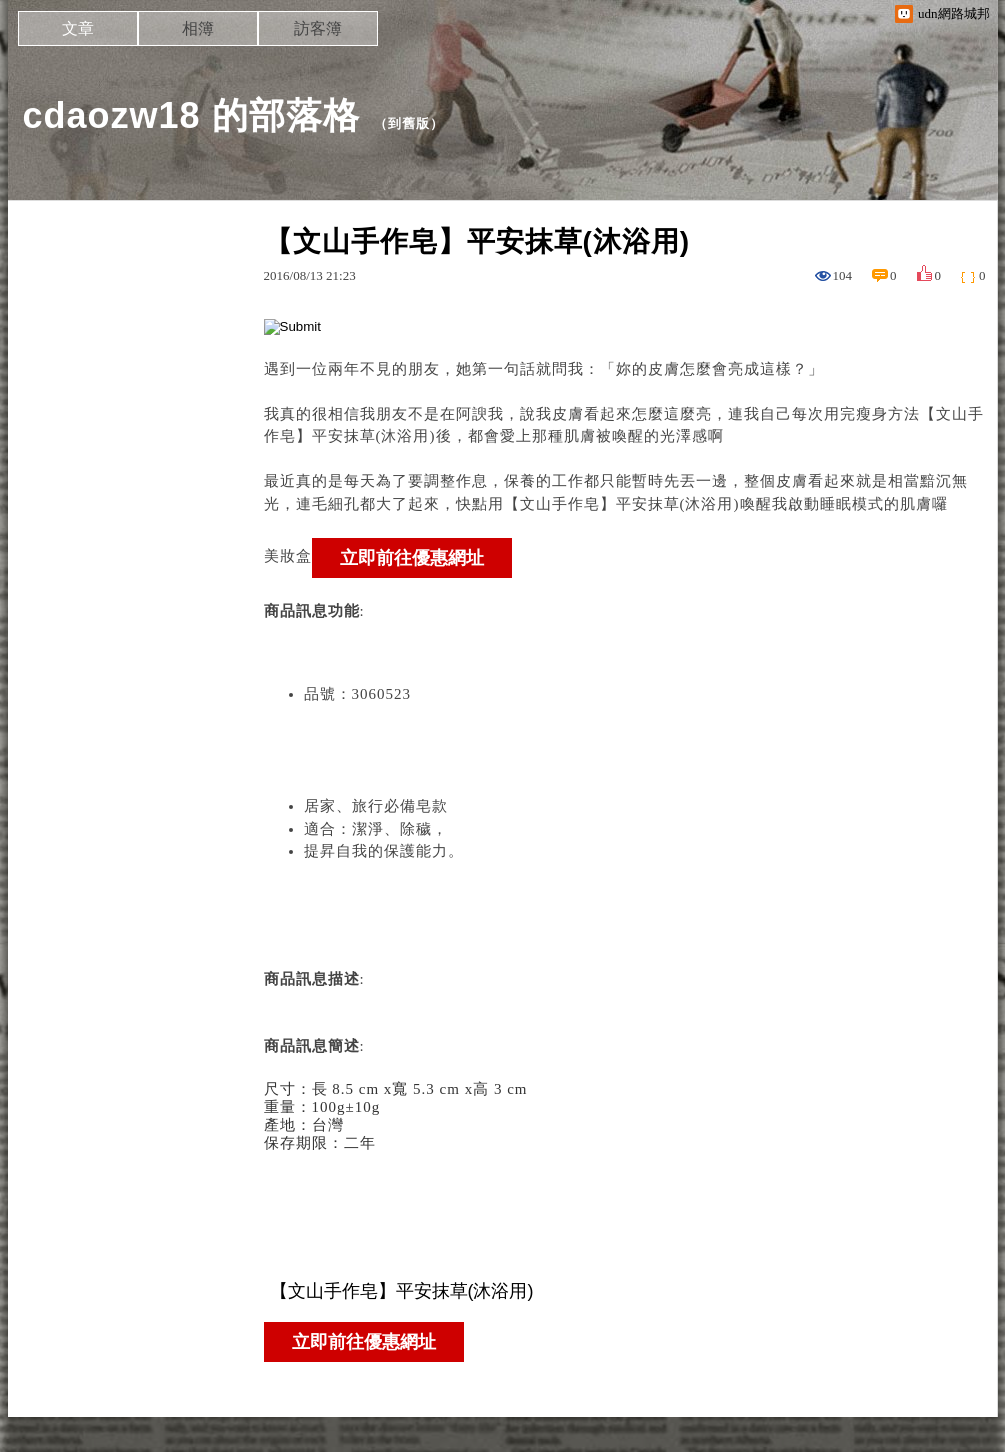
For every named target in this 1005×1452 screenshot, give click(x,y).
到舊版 (409, 123)
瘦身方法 (888, 414)
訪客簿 (318, 28)
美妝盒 (288, 556)
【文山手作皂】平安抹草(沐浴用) (622, 504)
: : (625, 1167)
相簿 (198, 28)
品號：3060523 (358, 694)
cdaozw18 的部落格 (191, 115)
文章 (78, 28)
